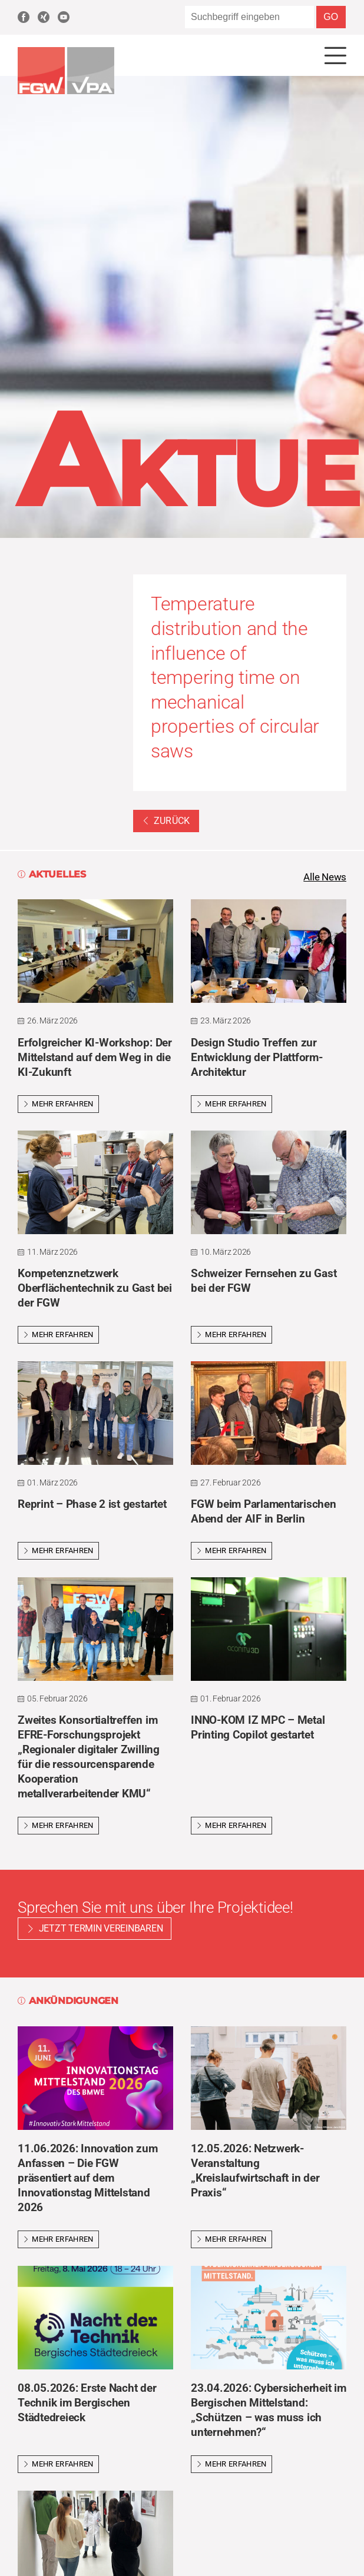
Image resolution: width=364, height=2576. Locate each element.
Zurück (166, 821)
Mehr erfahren (58, 1105)
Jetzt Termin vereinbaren (101, 1930)
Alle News (323, 878)
